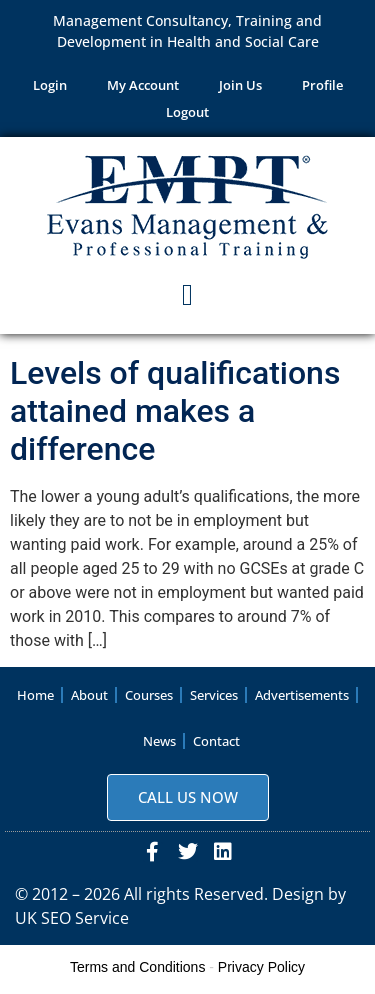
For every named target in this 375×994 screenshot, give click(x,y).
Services (214, 695)
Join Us (240, 85)
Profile (322, 85)
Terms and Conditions (137, 967)
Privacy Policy (261, 967)
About (89, 695)
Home (35, 695)
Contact (216, 741)
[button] (188, 295)
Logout (187, 112)
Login (50, 85)
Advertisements (302, 695)
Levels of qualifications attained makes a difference (175, 411)
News (159, 741)
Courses (149, 695)
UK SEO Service (72, 918)
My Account (143, 85)
